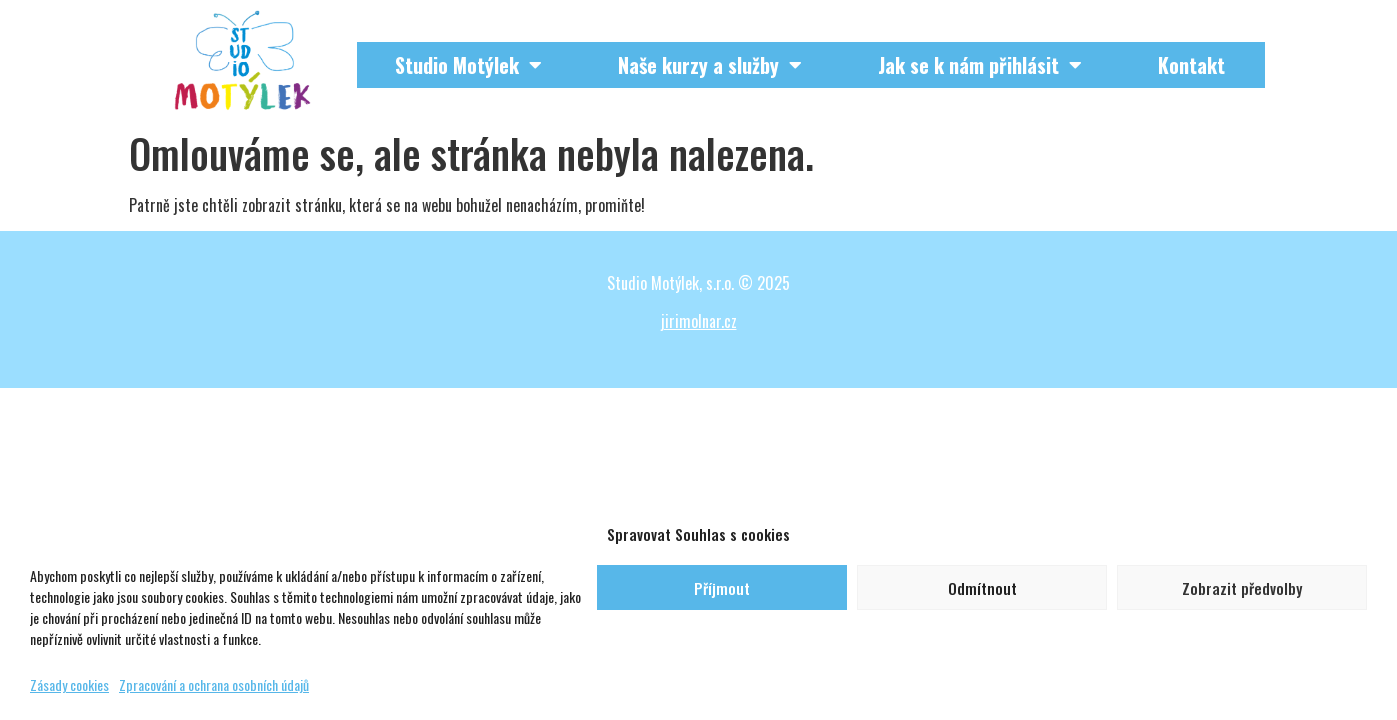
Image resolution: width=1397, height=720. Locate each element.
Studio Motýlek (468, 65)
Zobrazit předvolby (1242, 588)
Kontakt (1191, 65)
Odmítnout (982, 588)
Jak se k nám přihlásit (980, 65)
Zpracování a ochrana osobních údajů (214, 684)
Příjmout (722, 588)
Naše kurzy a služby (710, 65)
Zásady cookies (69, 684)
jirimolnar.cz (699, 321)
